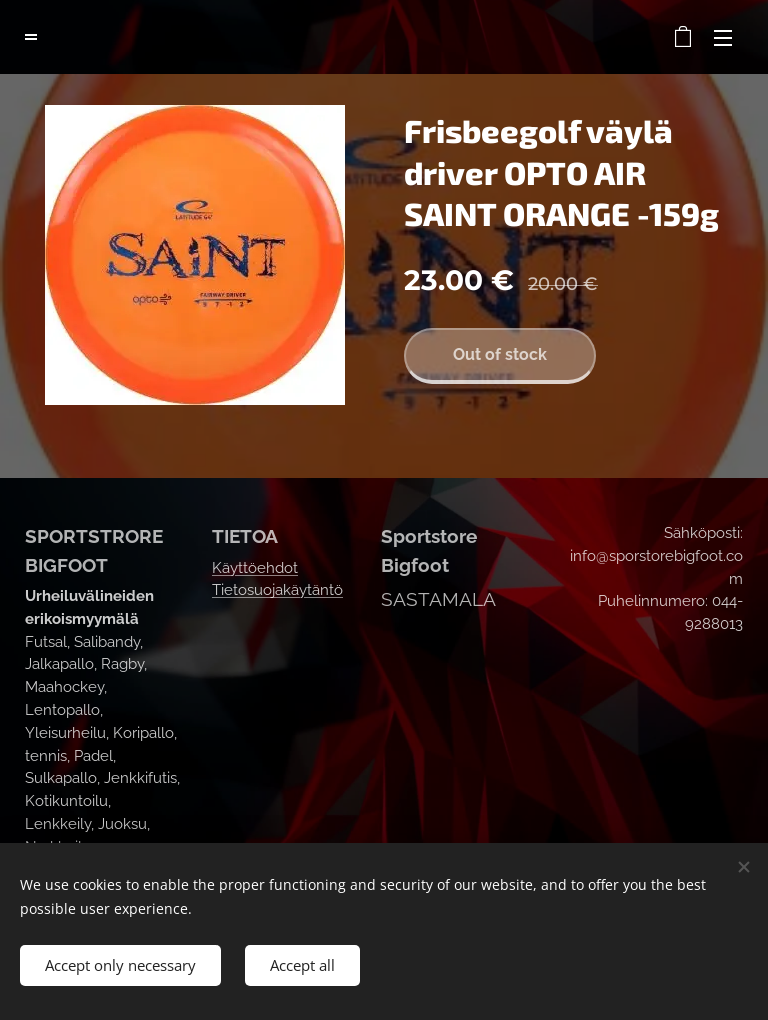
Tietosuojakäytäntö (277, 590)
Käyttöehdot (255, 568)
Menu (723, 38)
